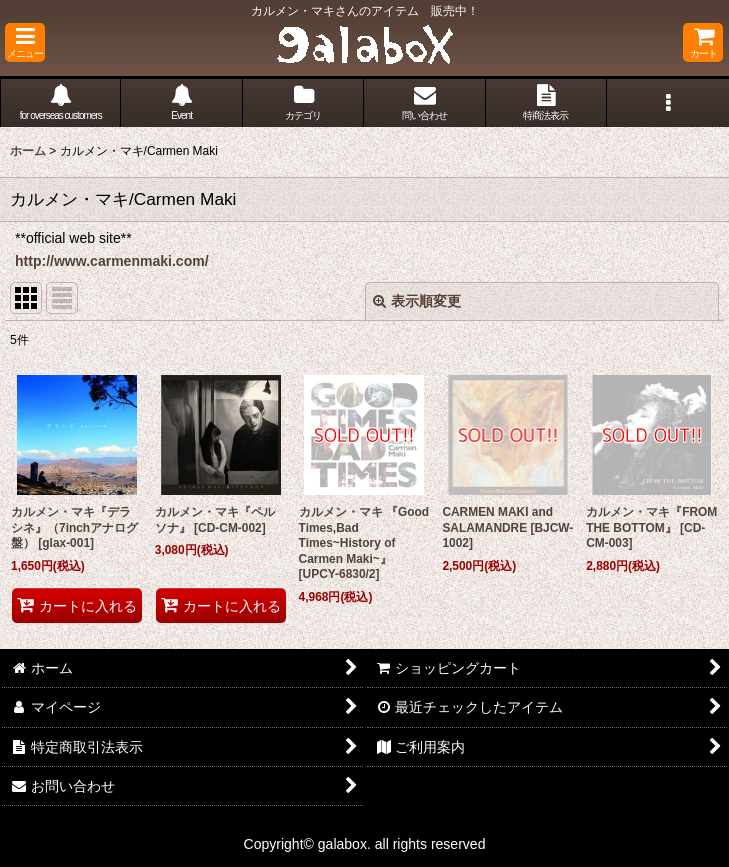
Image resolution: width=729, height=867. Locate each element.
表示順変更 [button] (417, 301)
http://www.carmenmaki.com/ (112, 261)
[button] (25, 42)
